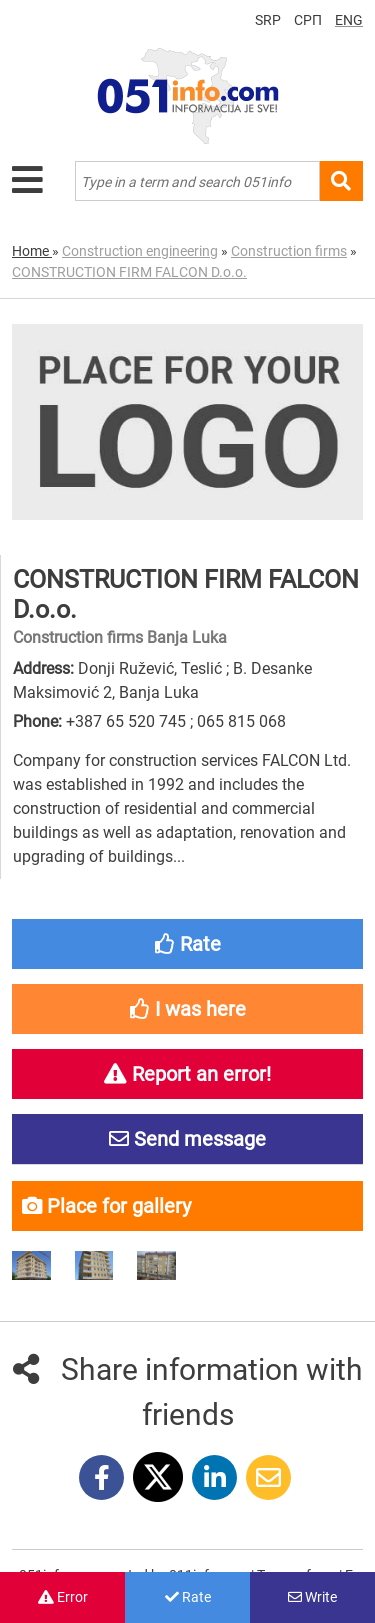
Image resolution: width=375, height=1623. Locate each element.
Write (312, 1597)
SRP (268, 20)
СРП (308, 20)
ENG (349, 20)
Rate (188, 1597)
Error (63, 1597)
